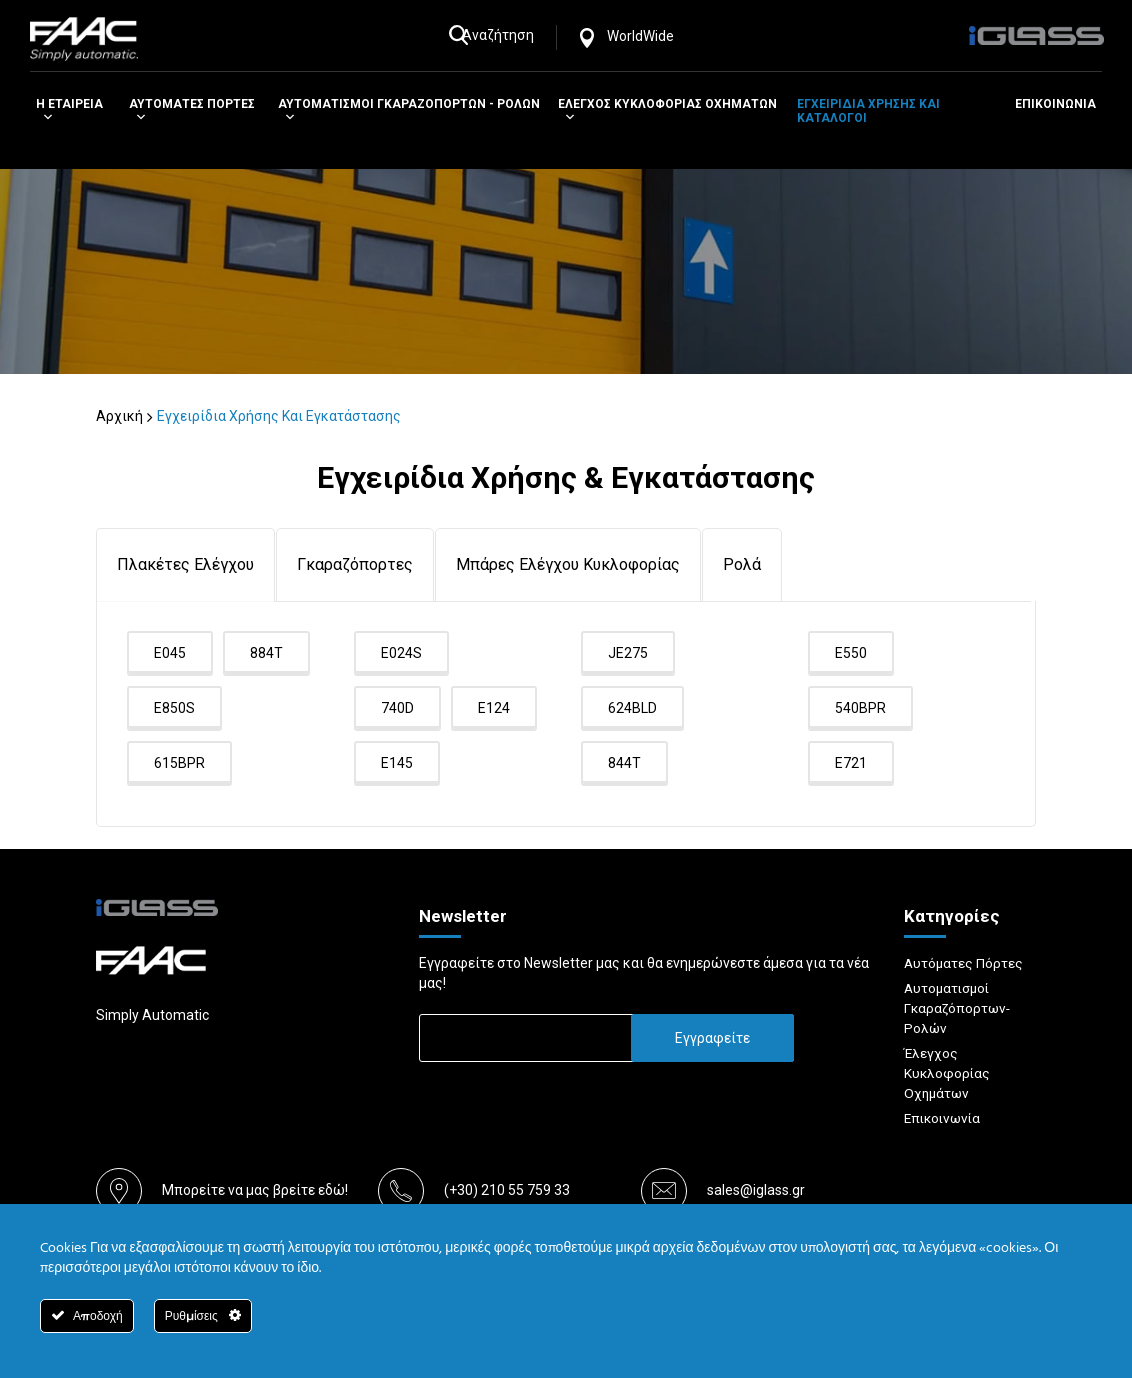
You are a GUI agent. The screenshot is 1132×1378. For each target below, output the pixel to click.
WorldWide (649, 36)
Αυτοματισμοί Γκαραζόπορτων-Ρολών (959, 1008)
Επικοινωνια (1055, 104)
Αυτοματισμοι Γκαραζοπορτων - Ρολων (409, 111)
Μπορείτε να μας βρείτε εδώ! (255, 1191)
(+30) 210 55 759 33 (507, 1191)
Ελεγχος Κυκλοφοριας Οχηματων (667, 111)
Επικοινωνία (945, 1118)
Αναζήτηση (506, 35)
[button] (45, 118)
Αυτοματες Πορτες (192, 111)
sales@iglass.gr (756, 1191)
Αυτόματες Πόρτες (964, 963)
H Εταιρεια (69, 111)
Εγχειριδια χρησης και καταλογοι (868, 111)
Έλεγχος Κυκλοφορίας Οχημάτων (948, 1073)
